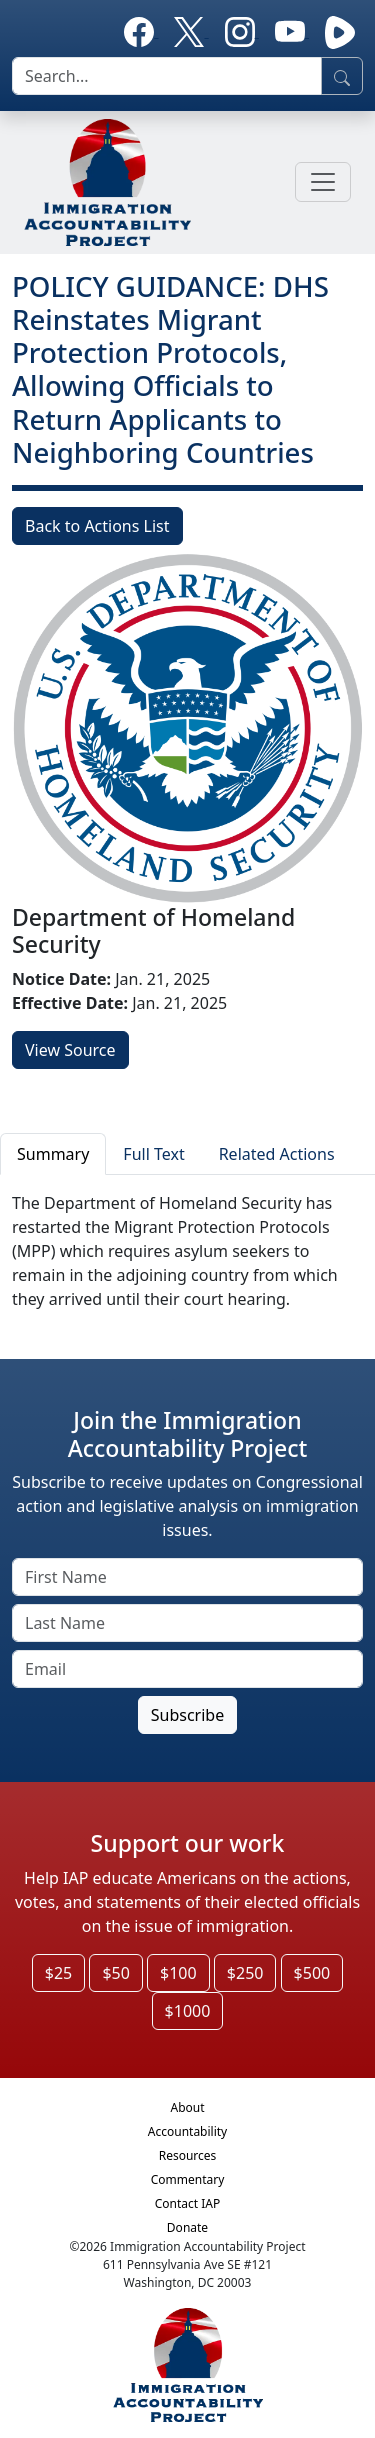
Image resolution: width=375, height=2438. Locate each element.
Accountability (187, 2131)
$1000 (188, 2011)
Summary (53, 1154)
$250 (245, 1973)
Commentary (188, 2179)
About (187, 2107)
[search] (167, 76)
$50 (115, 1973)
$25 (58, 1973)
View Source (70, 1050)
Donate (187, 2227)
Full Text (153, 1154)
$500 (312, 1973)
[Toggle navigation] (323, 182)
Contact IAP (188, 2203)
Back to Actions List (97, 526)
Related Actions (277, 1154)
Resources (188, 2155)
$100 (178, 1973)
